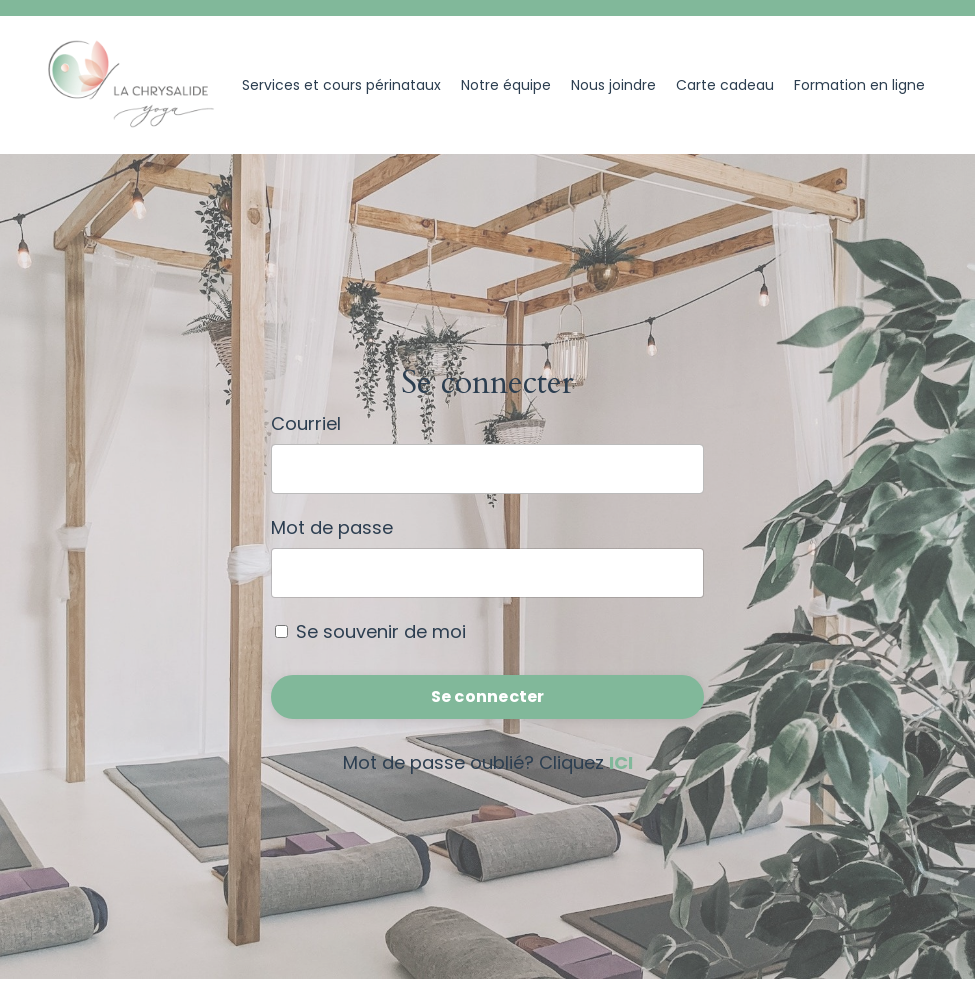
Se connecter (488, 696)
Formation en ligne (859, 85)
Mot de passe (332, 527)
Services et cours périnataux (341, 85)
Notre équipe (506, 85)
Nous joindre (613, 85)
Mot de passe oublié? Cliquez (488, 762)
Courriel (306, 423)
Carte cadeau (725, 85)
